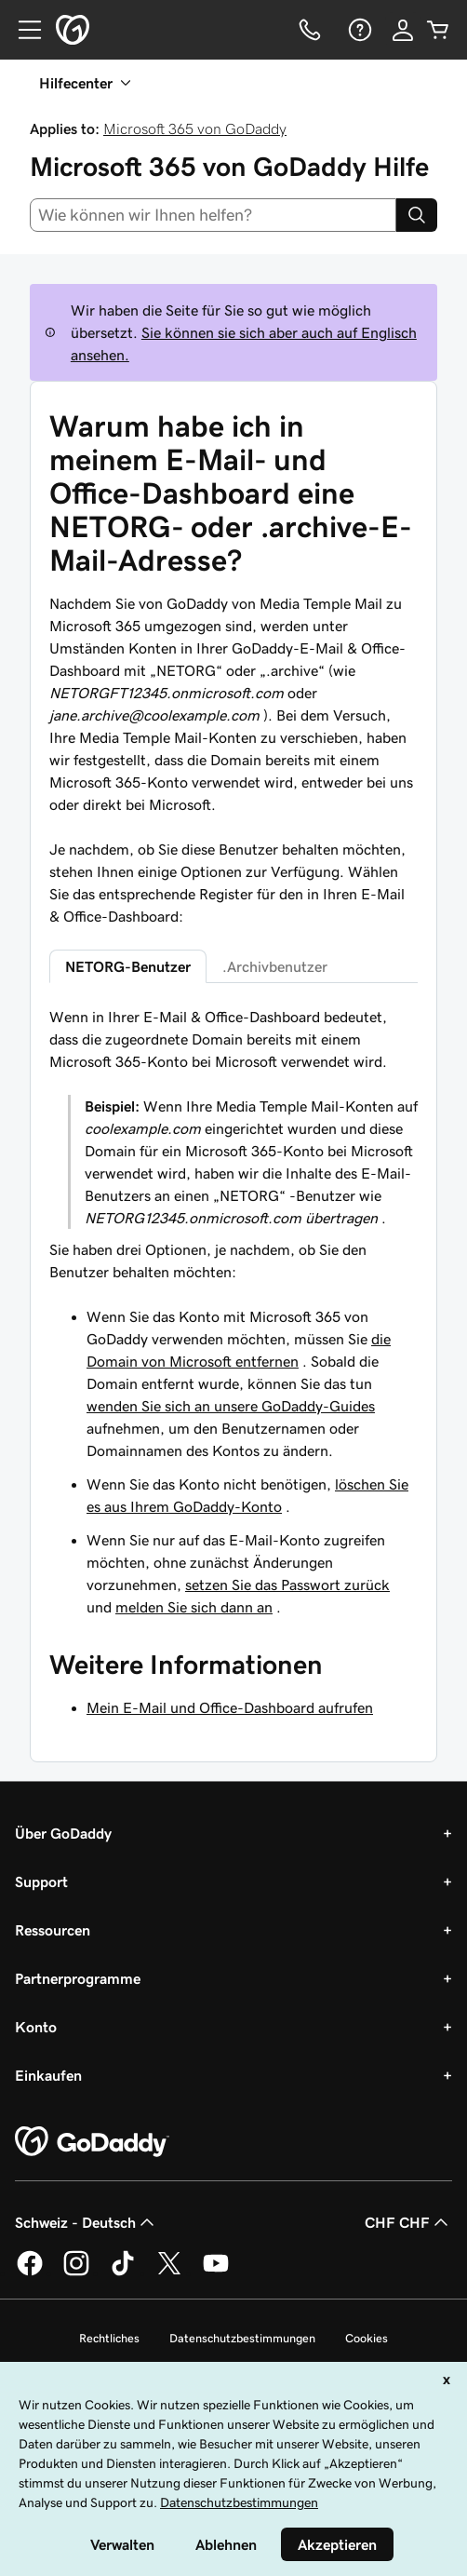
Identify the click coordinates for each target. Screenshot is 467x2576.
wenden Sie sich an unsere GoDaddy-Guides (231, 1405)
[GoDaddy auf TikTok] (123, 2272)
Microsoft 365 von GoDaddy (195, 128)
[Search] (416, 215)
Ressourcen (52, 1929)
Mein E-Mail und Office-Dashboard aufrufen (230, 1707)
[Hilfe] (358, 29)
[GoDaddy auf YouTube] (216, 2272)
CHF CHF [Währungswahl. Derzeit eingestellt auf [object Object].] (408, 2222)
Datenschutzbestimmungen (242, 2338)
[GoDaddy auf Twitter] (169, 2272)
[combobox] (213, 215)
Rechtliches (109, 2338)
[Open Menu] (22, 29)
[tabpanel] (233, 1311)
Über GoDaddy (63, 1833)
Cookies (366, 2338)
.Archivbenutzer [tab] (274, 966)
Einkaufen (48, 2075)
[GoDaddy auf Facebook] (30, 2272)
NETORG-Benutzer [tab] (128, 966)
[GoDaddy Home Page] (92, 2142)
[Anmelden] (402, 29)
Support (41, 1881)
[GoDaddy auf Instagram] (76, 2272)
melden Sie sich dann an (194, 1606)
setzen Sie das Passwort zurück (287, 1584)
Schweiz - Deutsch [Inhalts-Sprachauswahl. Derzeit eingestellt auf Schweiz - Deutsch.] (86, 2222)
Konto (36, 2026)
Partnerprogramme (77, 1978)
